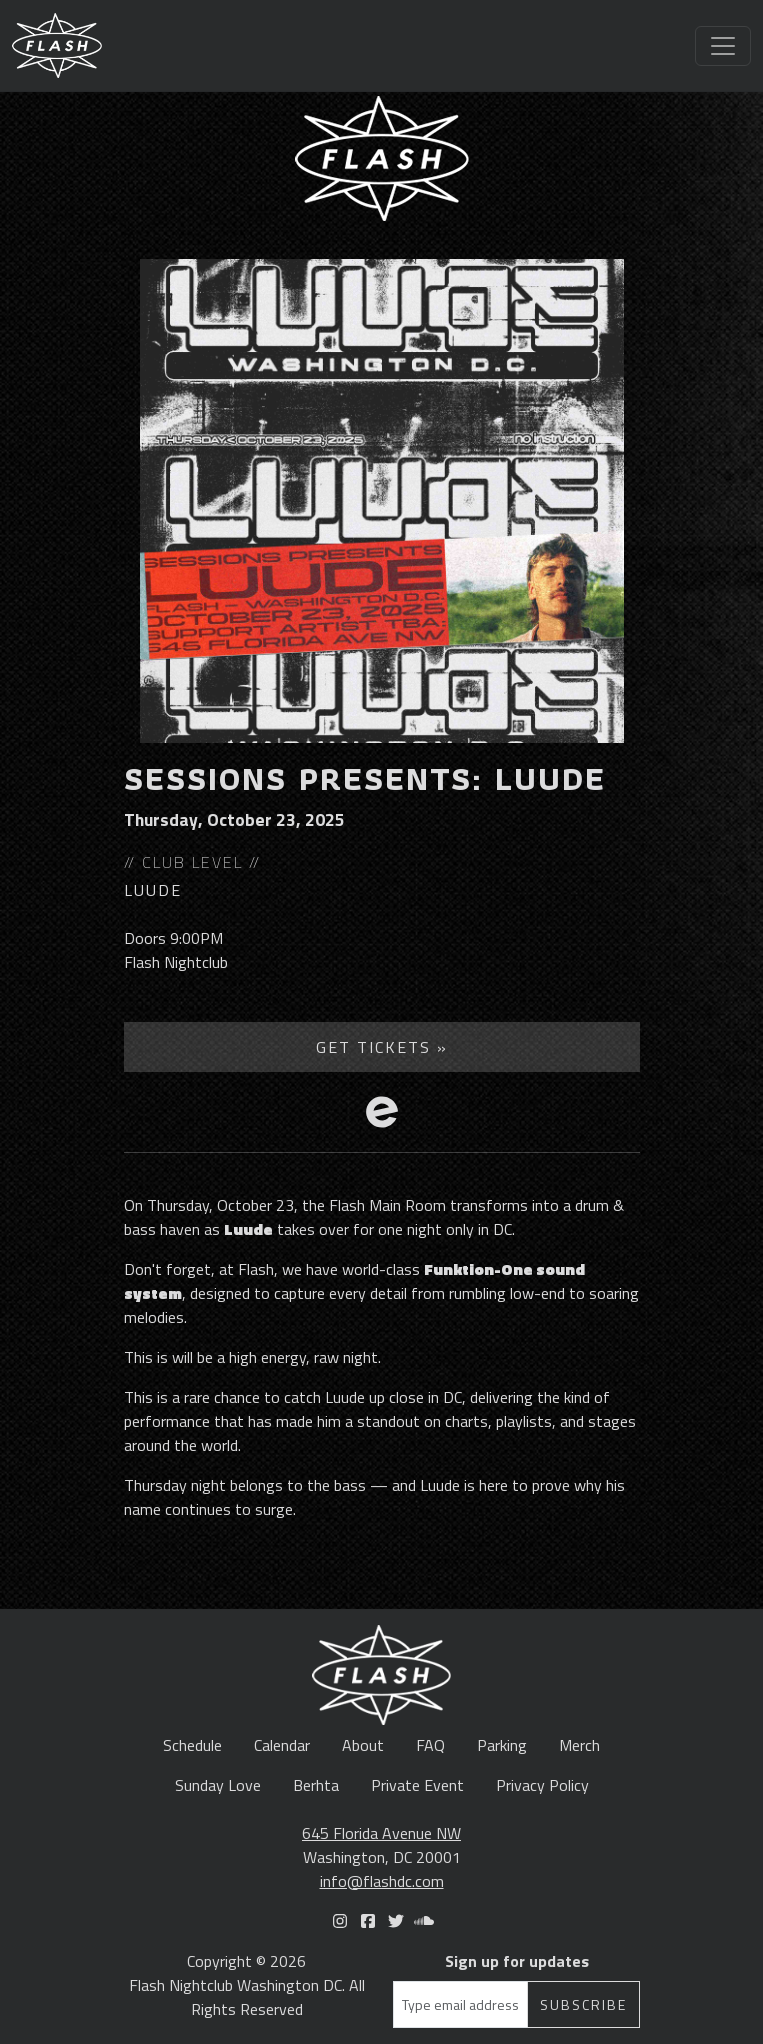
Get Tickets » (382, 1047)
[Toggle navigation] (723, 46)
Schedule (192, 1745)
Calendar (282, 1745)
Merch (579, 1745)
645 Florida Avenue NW (381, 1833)
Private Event (417, 1785)
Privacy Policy (542, 1785)
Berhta (316, 1785)
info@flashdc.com (382, 1881)
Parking (502, 1745)
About (363, 1745)
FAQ (430, 1745)
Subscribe (583, 2004)
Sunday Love (218, 1785)
